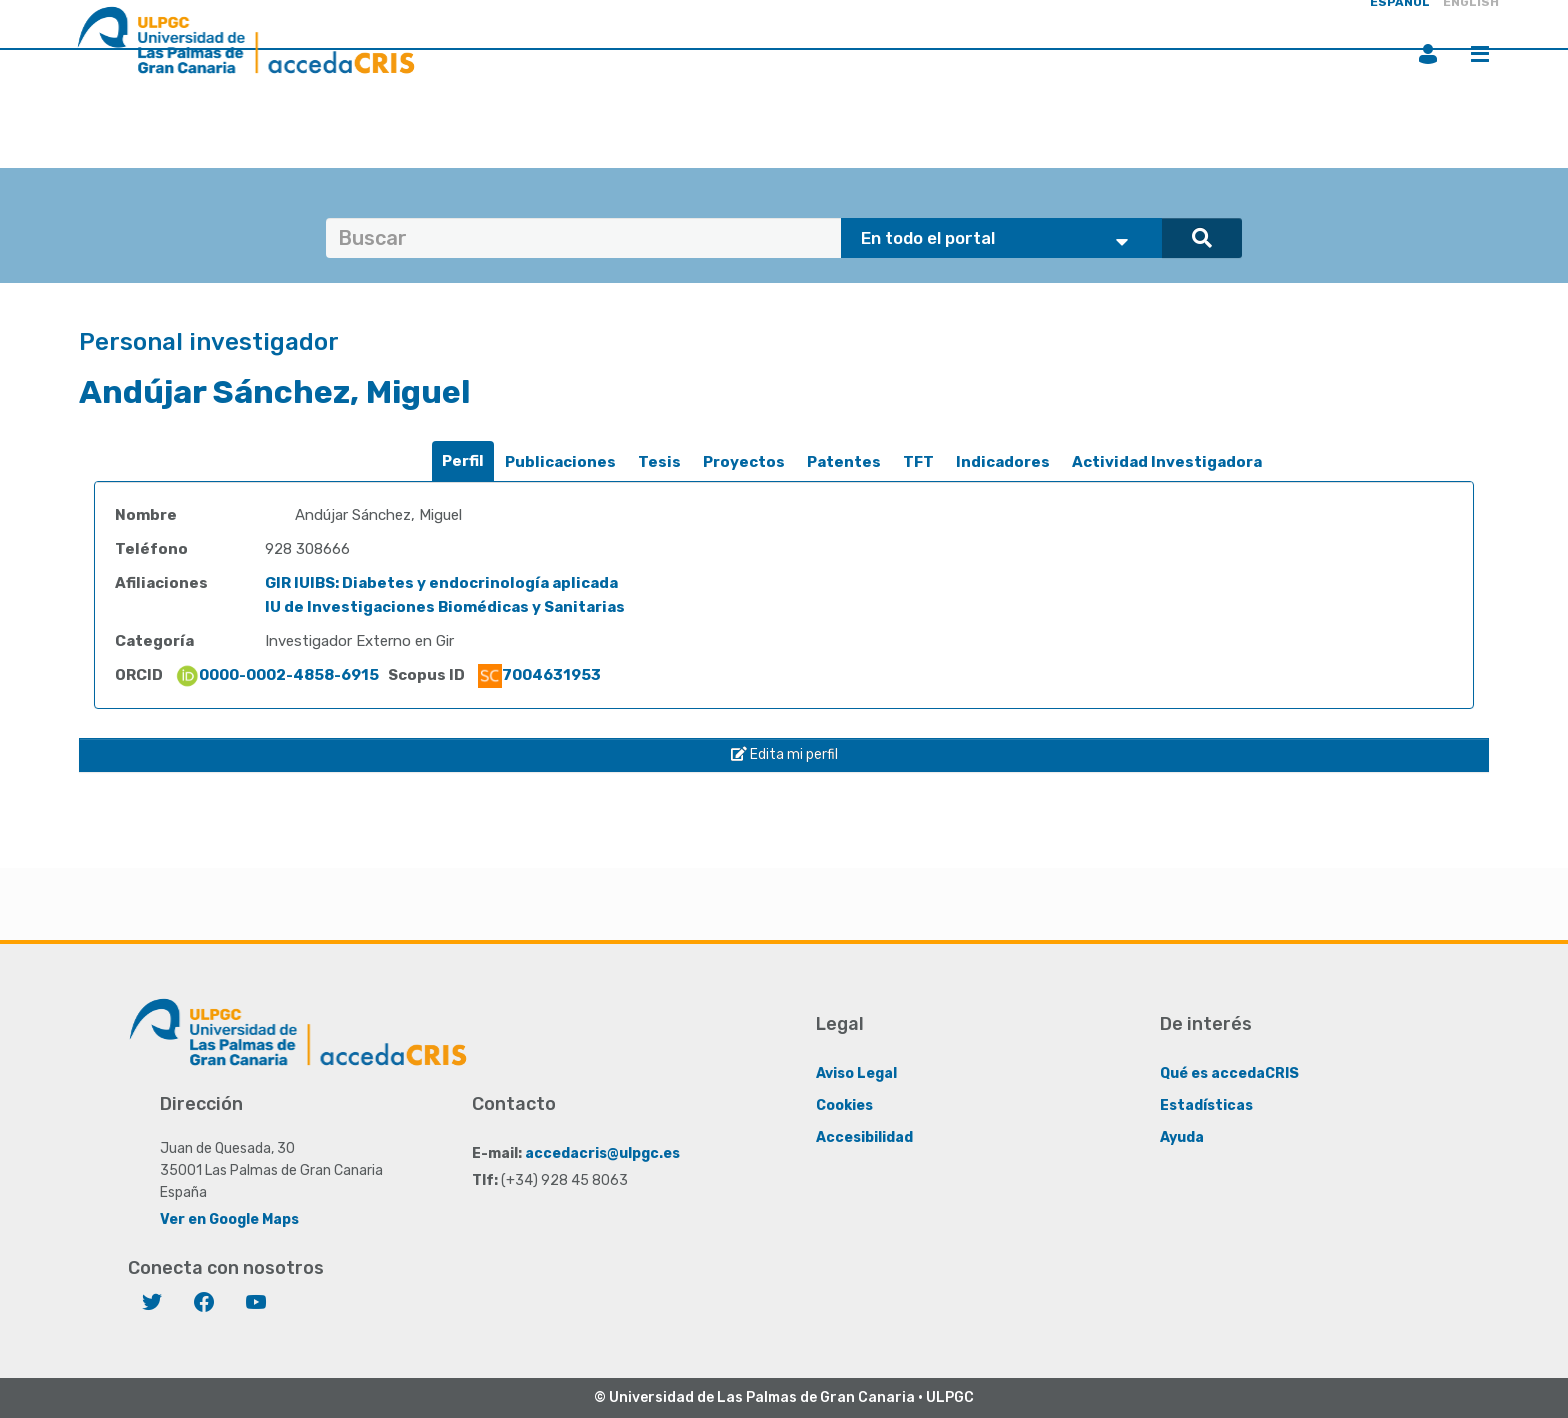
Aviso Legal (856, 1073)
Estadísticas (1206, 1105)
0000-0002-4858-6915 (277, 675)
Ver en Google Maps (229, 1219)
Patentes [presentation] (844, 462)
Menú (1480, 54)
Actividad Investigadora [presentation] (1167, 462)
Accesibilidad (864, 1137)
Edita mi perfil (784, 754)
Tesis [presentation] (659, 462)
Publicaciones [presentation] (560, 462)
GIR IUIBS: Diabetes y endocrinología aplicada (441, 583)
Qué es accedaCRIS (1229, 1073)
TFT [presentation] (918, 462)
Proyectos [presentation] (744, 462)
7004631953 (539, 675)
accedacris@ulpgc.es (602, 1153)
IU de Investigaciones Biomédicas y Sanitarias (445, 607)
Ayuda (1182, 1137)
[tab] (463, 461)
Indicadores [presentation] (1003, 462)
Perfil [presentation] (463, 461)
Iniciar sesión (1428, 54)
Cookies (844, 1105)
